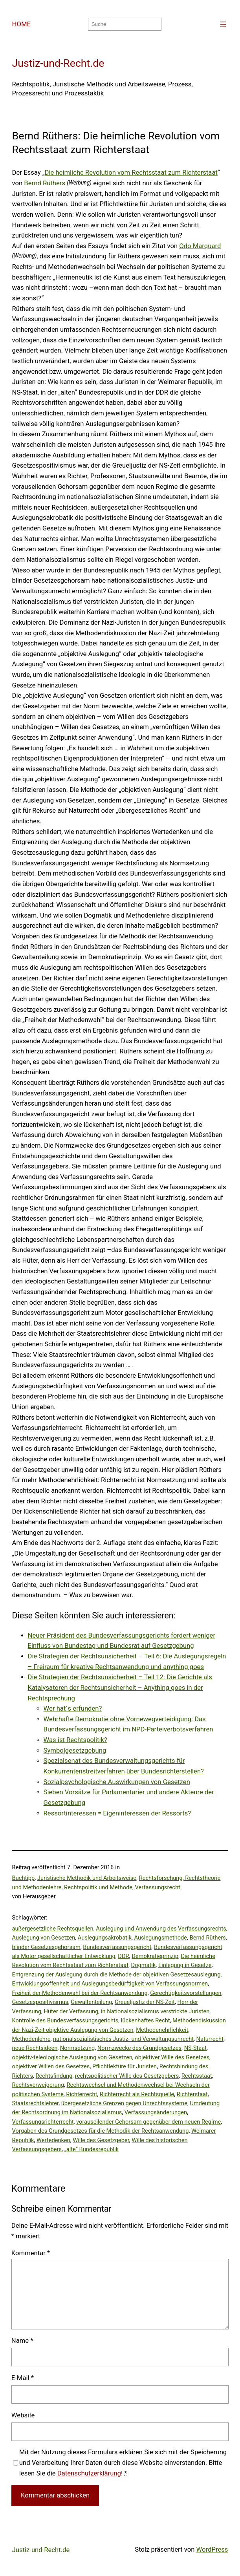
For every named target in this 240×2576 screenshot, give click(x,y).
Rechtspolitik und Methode (98, 1887)
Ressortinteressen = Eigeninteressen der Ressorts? (117, 1813)
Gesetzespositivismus (40, 2002)
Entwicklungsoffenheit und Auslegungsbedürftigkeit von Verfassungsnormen (110, 1983)
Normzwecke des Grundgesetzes (139, 2047)
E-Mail (22, 2378)
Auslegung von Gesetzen (43, 1937)
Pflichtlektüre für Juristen (124, 2066)
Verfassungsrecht (157, 1887)
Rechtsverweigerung (38, 2084)
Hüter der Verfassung (71, 2011)
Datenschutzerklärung (89, 2473)
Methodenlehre (31, 2038)
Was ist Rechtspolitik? (75, 1740)
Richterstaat (192, 2094)
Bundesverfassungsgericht (117, 1947)
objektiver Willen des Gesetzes (51, 2066)
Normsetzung (77, 2047)
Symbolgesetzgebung (75, 1750)
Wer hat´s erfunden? (73, 1708)
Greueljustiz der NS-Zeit (145, 2002)
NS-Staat (195, 2047)
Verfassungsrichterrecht (43, 2121)
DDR (123, 1956)
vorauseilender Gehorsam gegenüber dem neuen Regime (148, 2121)
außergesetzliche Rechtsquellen (52, 1928)
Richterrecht (81, 2094)
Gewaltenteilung (91, 2002)
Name (22, 2340)
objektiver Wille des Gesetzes (172, 2057)
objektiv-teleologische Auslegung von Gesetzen (72, 2057)
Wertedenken (53, 2140)
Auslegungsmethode (160, 1937)
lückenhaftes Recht (145, 2020)
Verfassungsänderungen (156, 2112)
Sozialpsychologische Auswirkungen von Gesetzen (117, 1782)
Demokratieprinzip (155, 1956)
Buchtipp (23, 1877)
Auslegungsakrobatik (105, 1937)
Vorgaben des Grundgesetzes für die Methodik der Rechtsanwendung (100, 2130)
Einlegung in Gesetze (185, 1965)
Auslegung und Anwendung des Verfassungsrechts (161, 1928)
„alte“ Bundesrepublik (91, 2149)
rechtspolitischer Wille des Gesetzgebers (127, 2075)
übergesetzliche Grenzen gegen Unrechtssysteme (124, 2103)
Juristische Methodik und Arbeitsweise (86, 1877)
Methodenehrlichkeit (162, 2029)
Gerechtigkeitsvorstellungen (186, 1992)
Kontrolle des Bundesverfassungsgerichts (65, 2020)
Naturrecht (210, 2038)
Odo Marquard (200, 246)
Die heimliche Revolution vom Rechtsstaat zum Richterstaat (130, 172)
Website (23, 2415)
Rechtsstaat (196, 2075)
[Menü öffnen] (223, 24)
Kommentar (30, 2253)
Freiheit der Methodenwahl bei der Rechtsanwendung (80, 1992)
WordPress (212, 2549)
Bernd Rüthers (44, 183)
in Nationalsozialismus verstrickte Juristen (155, 2011)
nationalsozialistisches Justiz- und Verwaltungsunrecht (123, 2038)
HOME (21, 24)
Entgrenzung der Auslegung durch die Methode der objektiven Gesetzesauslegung (116, 1974)
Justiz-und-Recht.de (58, 63)
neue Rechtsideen (35, 2047)
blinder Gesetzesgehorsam (46, 1947)
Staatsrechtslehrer (35, 2103)
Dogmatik (143, 1965)
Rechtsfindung (54, 2075)
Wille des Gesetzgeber (101, 2140)
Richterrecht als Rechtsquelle (137, 2094)
